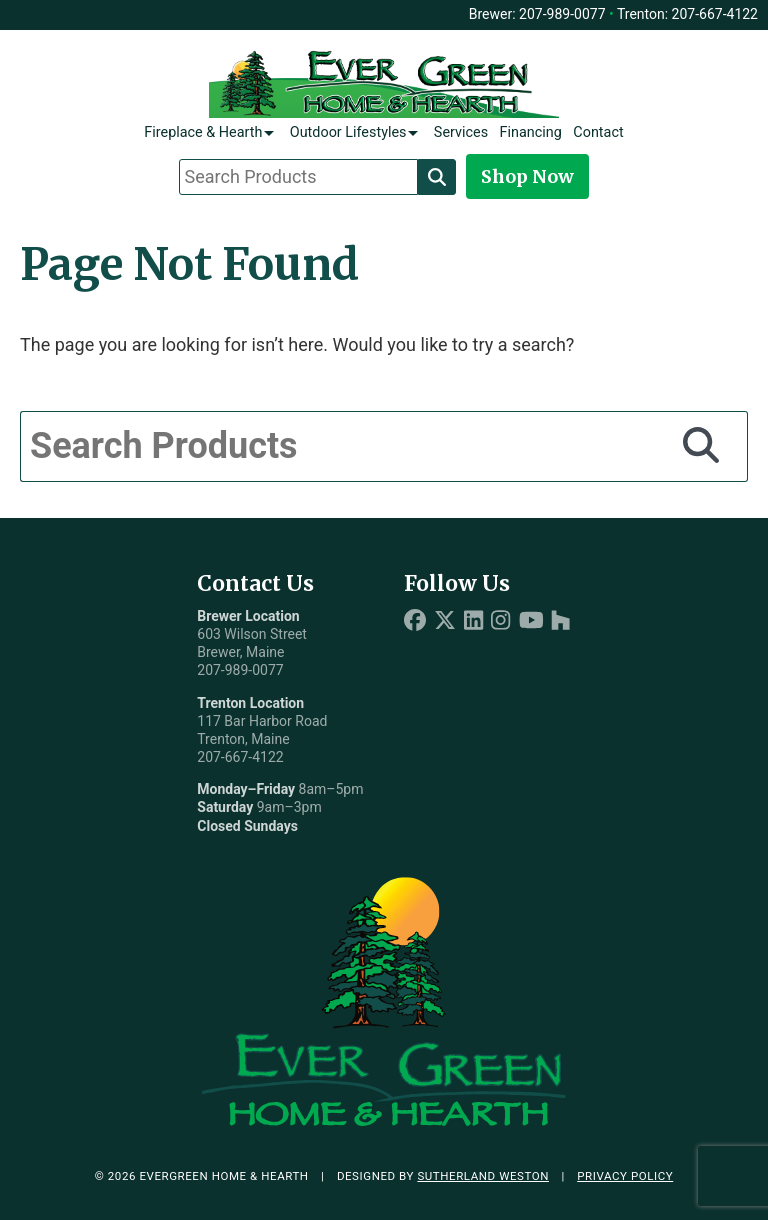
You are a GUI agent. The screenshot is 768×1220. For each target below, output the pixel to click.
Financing (531, 132)
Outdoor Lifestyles (348, 132)
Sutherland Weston (483, 1176)
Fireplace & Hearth (203, 132)
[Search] (437, 177)
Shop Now (527, 176)
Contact (598, 132)
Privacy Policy (625, 1176)
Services (461, 132)
